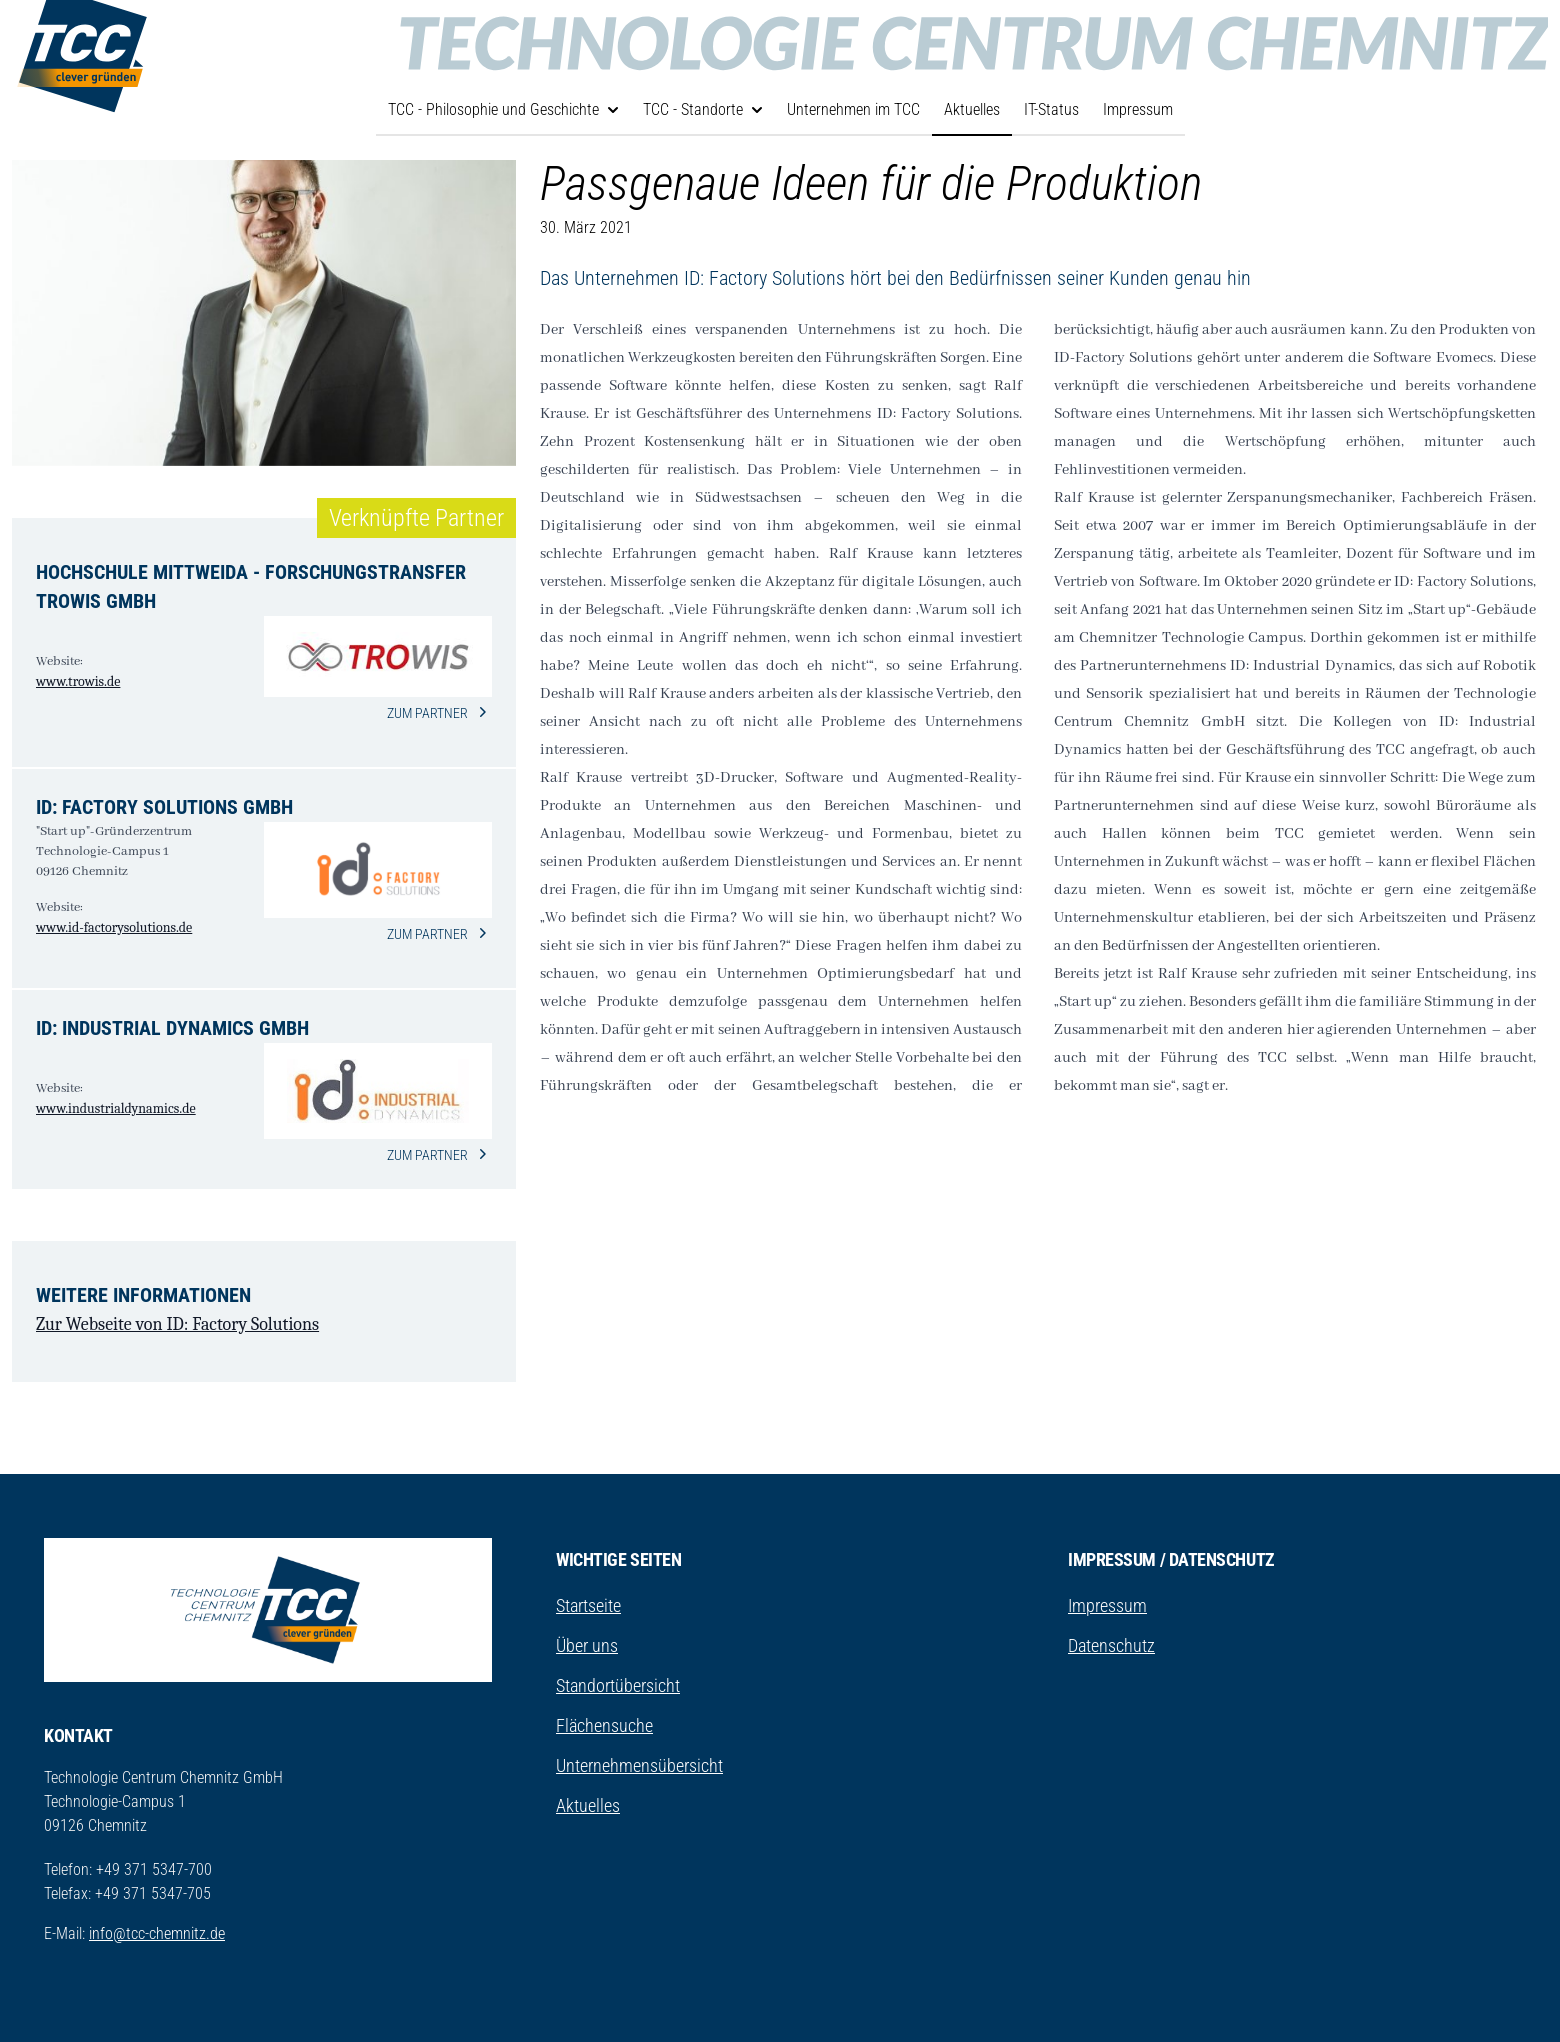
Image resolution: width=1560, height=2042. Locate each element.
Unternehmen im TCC (853, 109)
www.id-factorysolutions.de (114, 927)
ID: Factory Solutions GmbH (164, 807)
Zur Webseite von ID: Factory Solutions (177, 1324)
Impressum (1138, 109)
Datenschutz (1111, 1645)
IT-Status (1051, 109)
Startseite (588, 1605)
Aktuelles (972, 109)
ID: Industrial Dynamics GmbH (172, 1028)
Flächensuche (604, 1725)
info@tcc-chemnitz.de (157, 1933)
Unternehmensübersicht (639, 1765)
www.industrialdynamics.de (116, 1108)
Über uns (587, 1645)
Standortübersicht (618, 1685)
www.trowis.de (78, 681)
